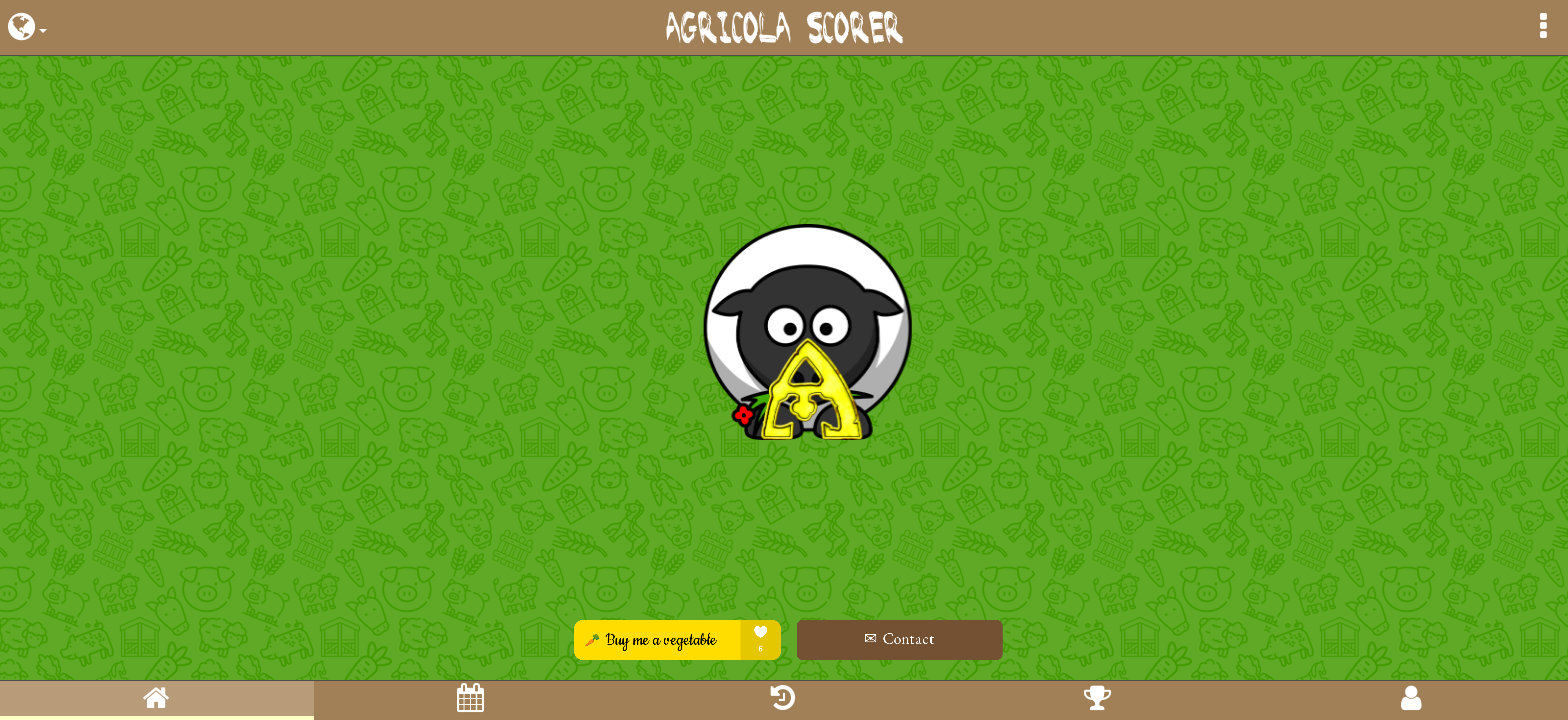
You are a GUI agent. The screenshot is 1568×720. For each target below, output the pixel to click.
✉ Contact (873, 638)
